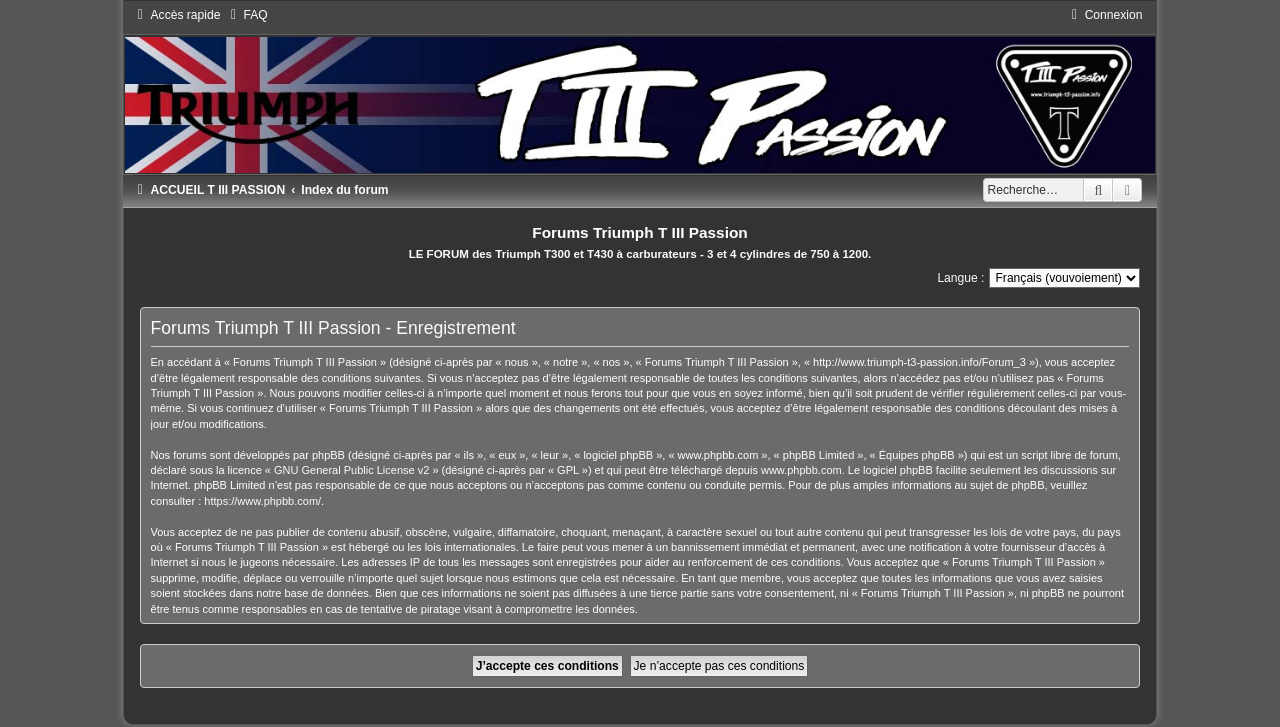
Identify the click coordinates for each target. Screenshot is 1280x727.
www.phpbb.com (801, 470)
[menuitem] (246, 15)
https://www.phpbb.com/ (262, 501)
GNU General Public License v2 (351, 470)
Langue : (960, 278)
